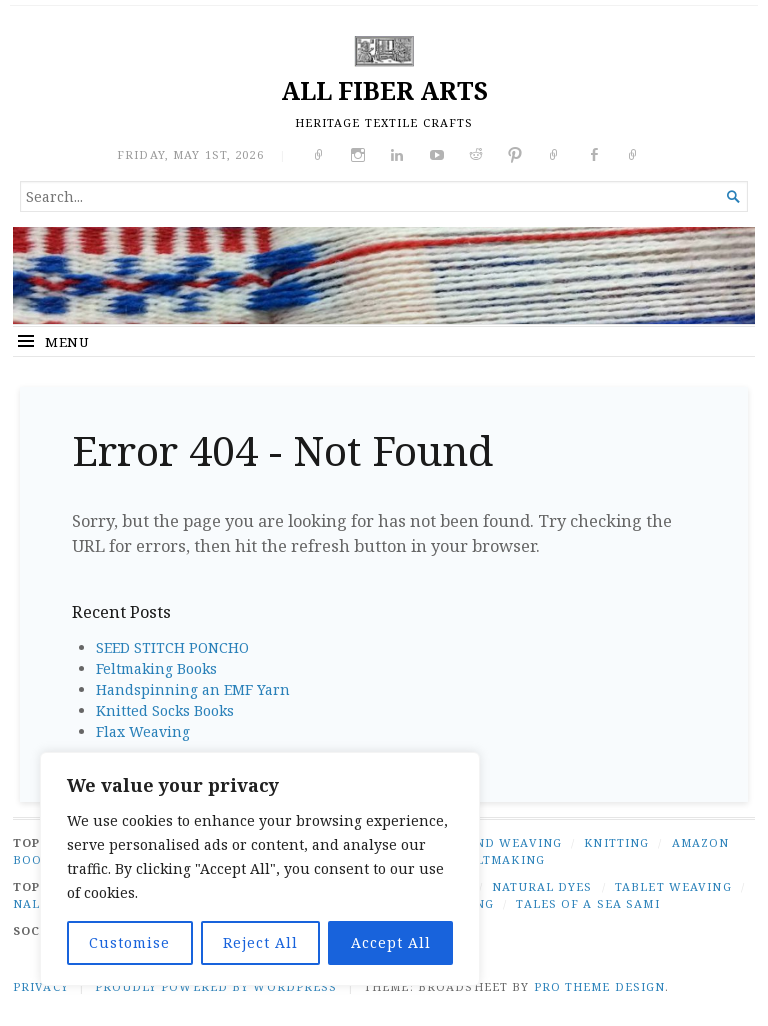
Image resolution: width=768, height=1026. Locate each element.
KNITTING (616, 842)
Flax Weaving (143, 731)
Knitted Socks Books (165, 710)
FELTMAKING (502, 859)
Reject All (260, 942)
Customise (129, 942)
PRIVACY (41, 986)
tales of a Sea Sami (587, 903)
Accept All (391, 942)
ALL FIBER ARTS (384, 90)
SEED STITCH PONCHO (172, 647)
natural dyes (542, 886)
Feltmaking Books (156, 668)
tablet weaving (673, 886)
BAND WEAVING (509, 842)
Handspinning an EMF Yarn (193, 689)
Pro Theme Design (600, 986)
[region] (260, 869)
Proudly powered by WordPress (216, 986)
